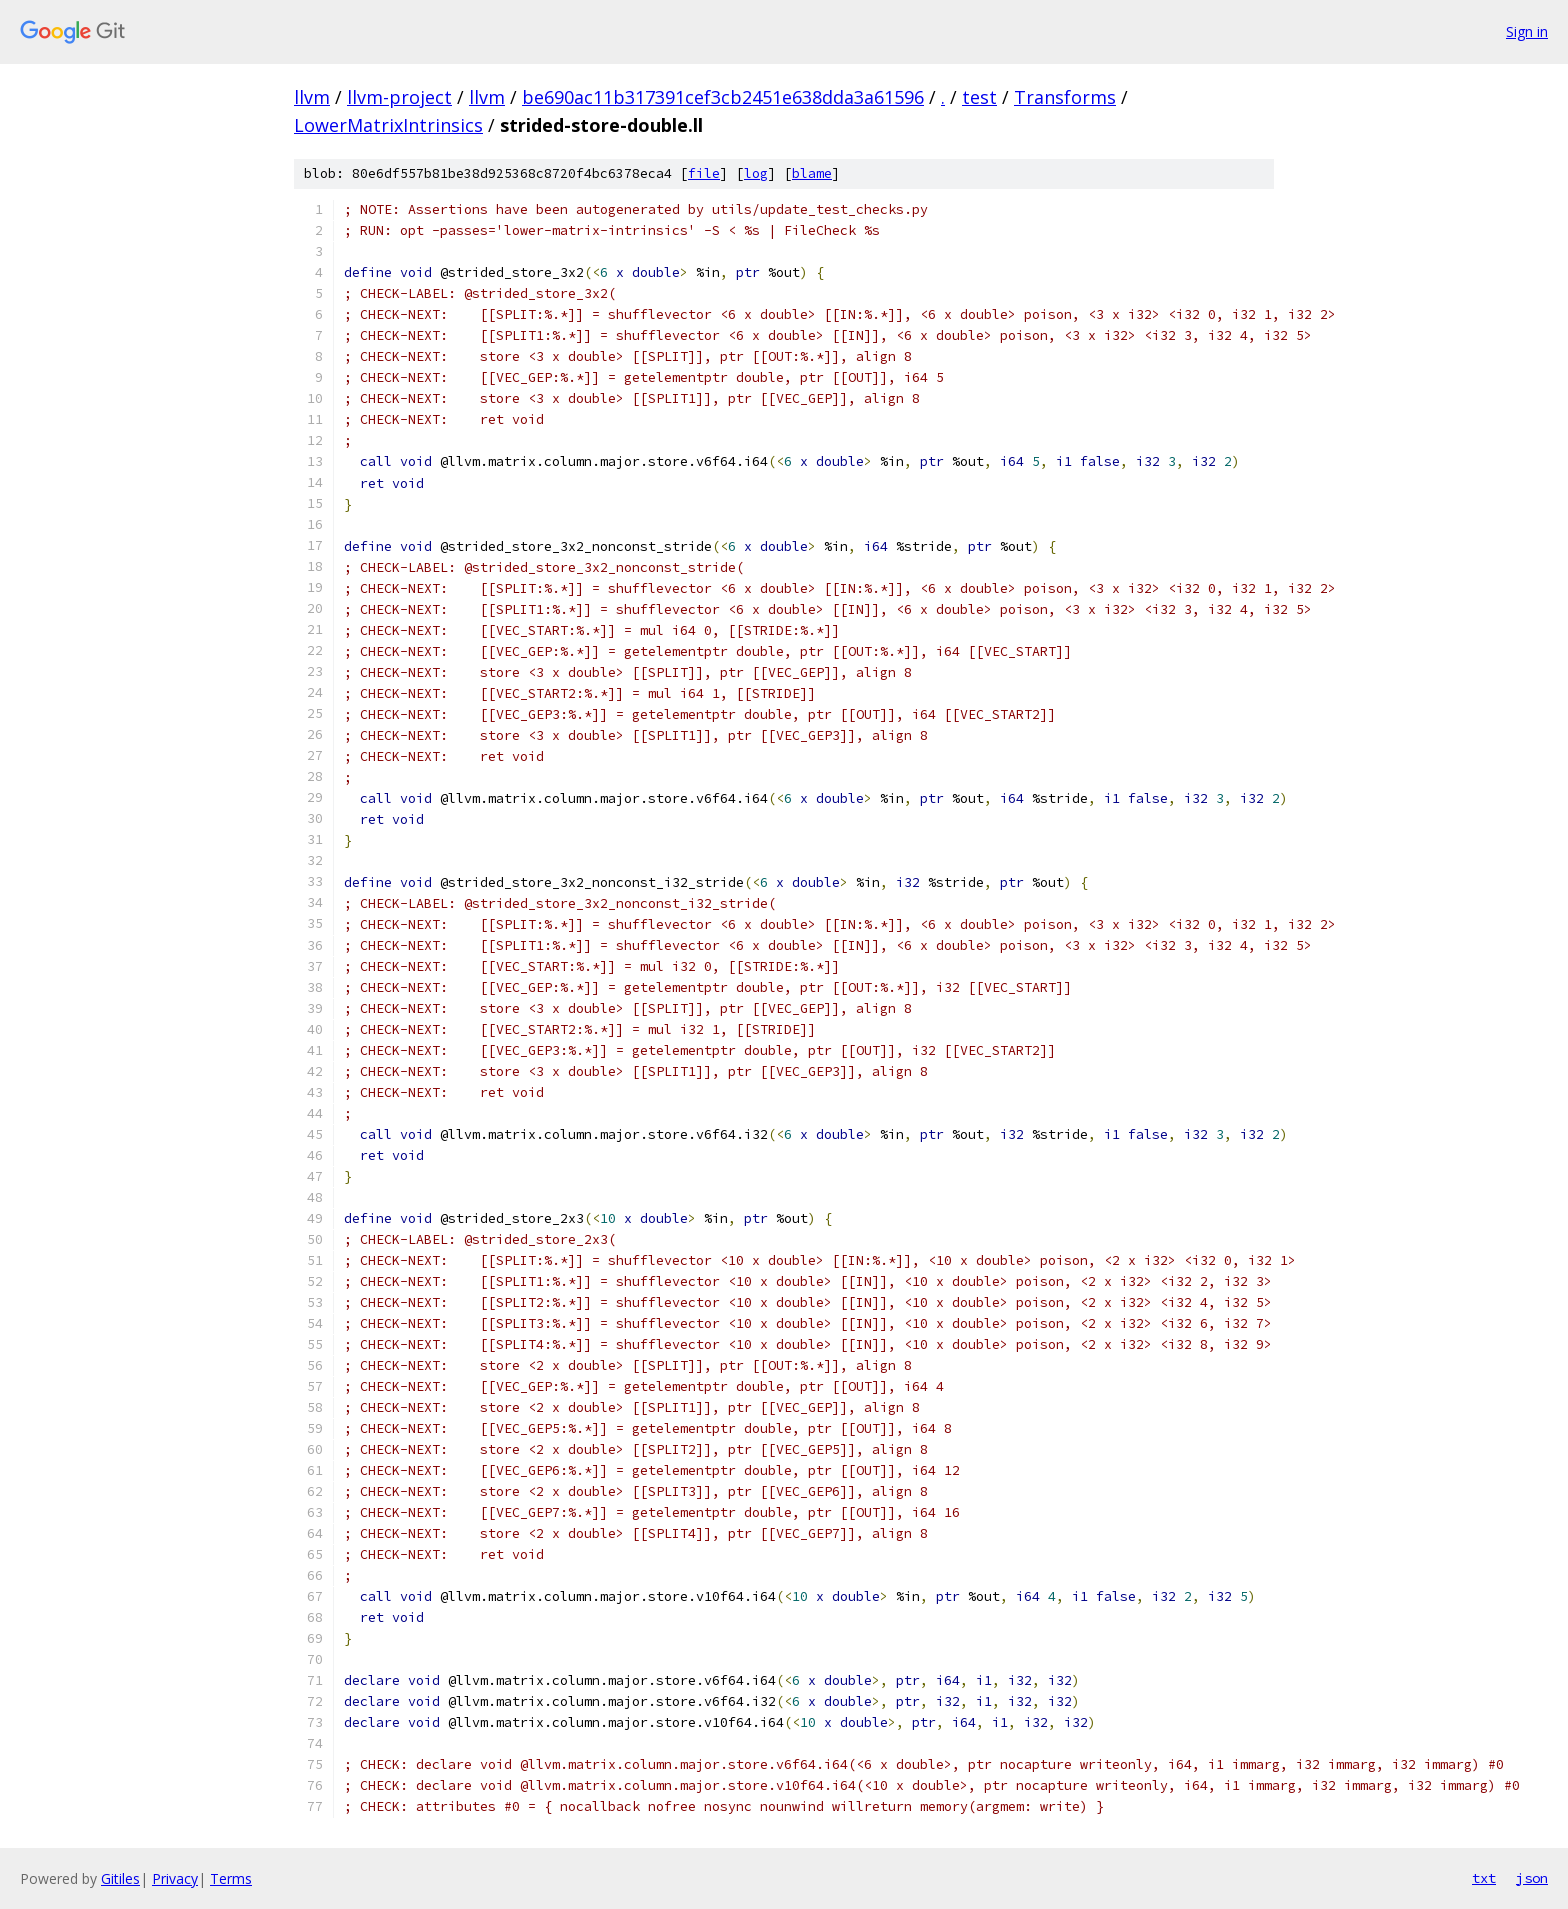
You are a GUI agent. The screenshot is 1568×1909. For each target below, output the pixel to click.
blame (812, 173)
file (704, 173)
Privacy (175, 1878)
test (979, 97)
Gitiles (120, 1878)
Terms (231, 1878)
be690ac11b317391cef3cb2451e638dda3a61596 (723, 97)
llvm (312, 97)
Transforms (1065, 97)
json (1532, 1878)
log (756, 173)
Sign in (1527, 31)
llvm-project (399, 97)
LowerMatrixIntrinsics (388, 125)
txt (1484, 1878)
